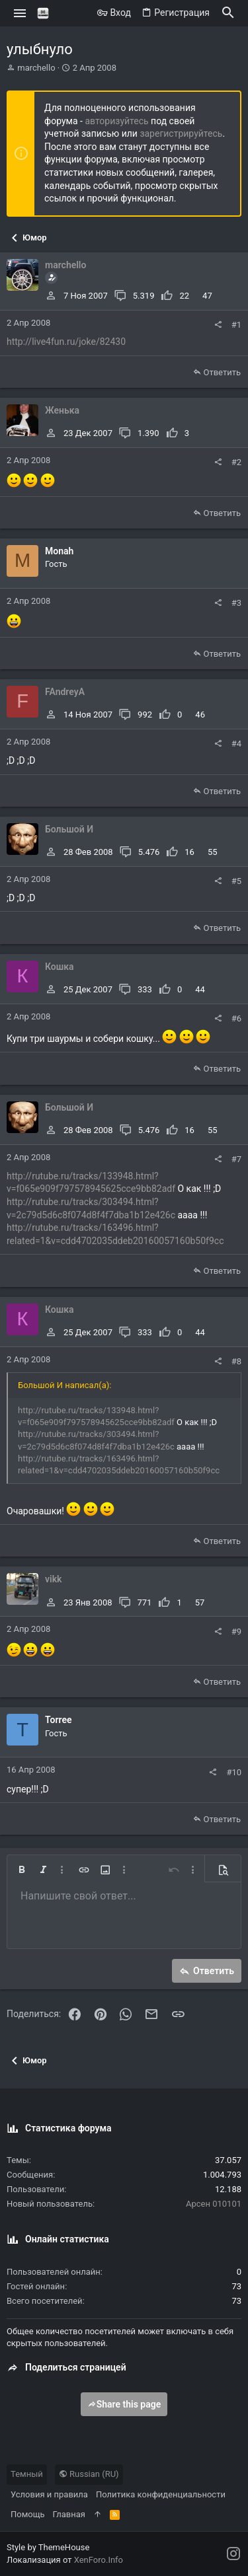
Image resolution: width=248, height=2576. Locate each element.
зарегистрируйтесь (181, 133)
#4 (236, 744)
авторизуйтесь (116, 121)
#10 (233, 1772)
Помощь (28, 2514)
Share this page (124, 2404)
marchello (36, 68)
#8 (236, 1361)
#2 (236, 462)
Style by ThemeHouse (48, 2547)
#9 (236, 1632)
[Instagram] (233, 2554)
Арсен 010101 (213, 2204)
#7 (236, 1159)
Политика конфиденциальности (161, 2494)
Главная (69, 2514)
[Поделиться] (218, 324)
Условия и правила (49, 2494)
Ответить (222, 372)
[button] (20, 13)
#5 (236, 881)
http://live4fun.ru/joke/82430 (66, 341)
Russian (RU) (89, 2474)
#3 (236, 603)
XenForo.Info (98, 2560)
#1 (236, 325)
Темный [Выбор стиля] (27, 2474)
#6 (236, 1018)
